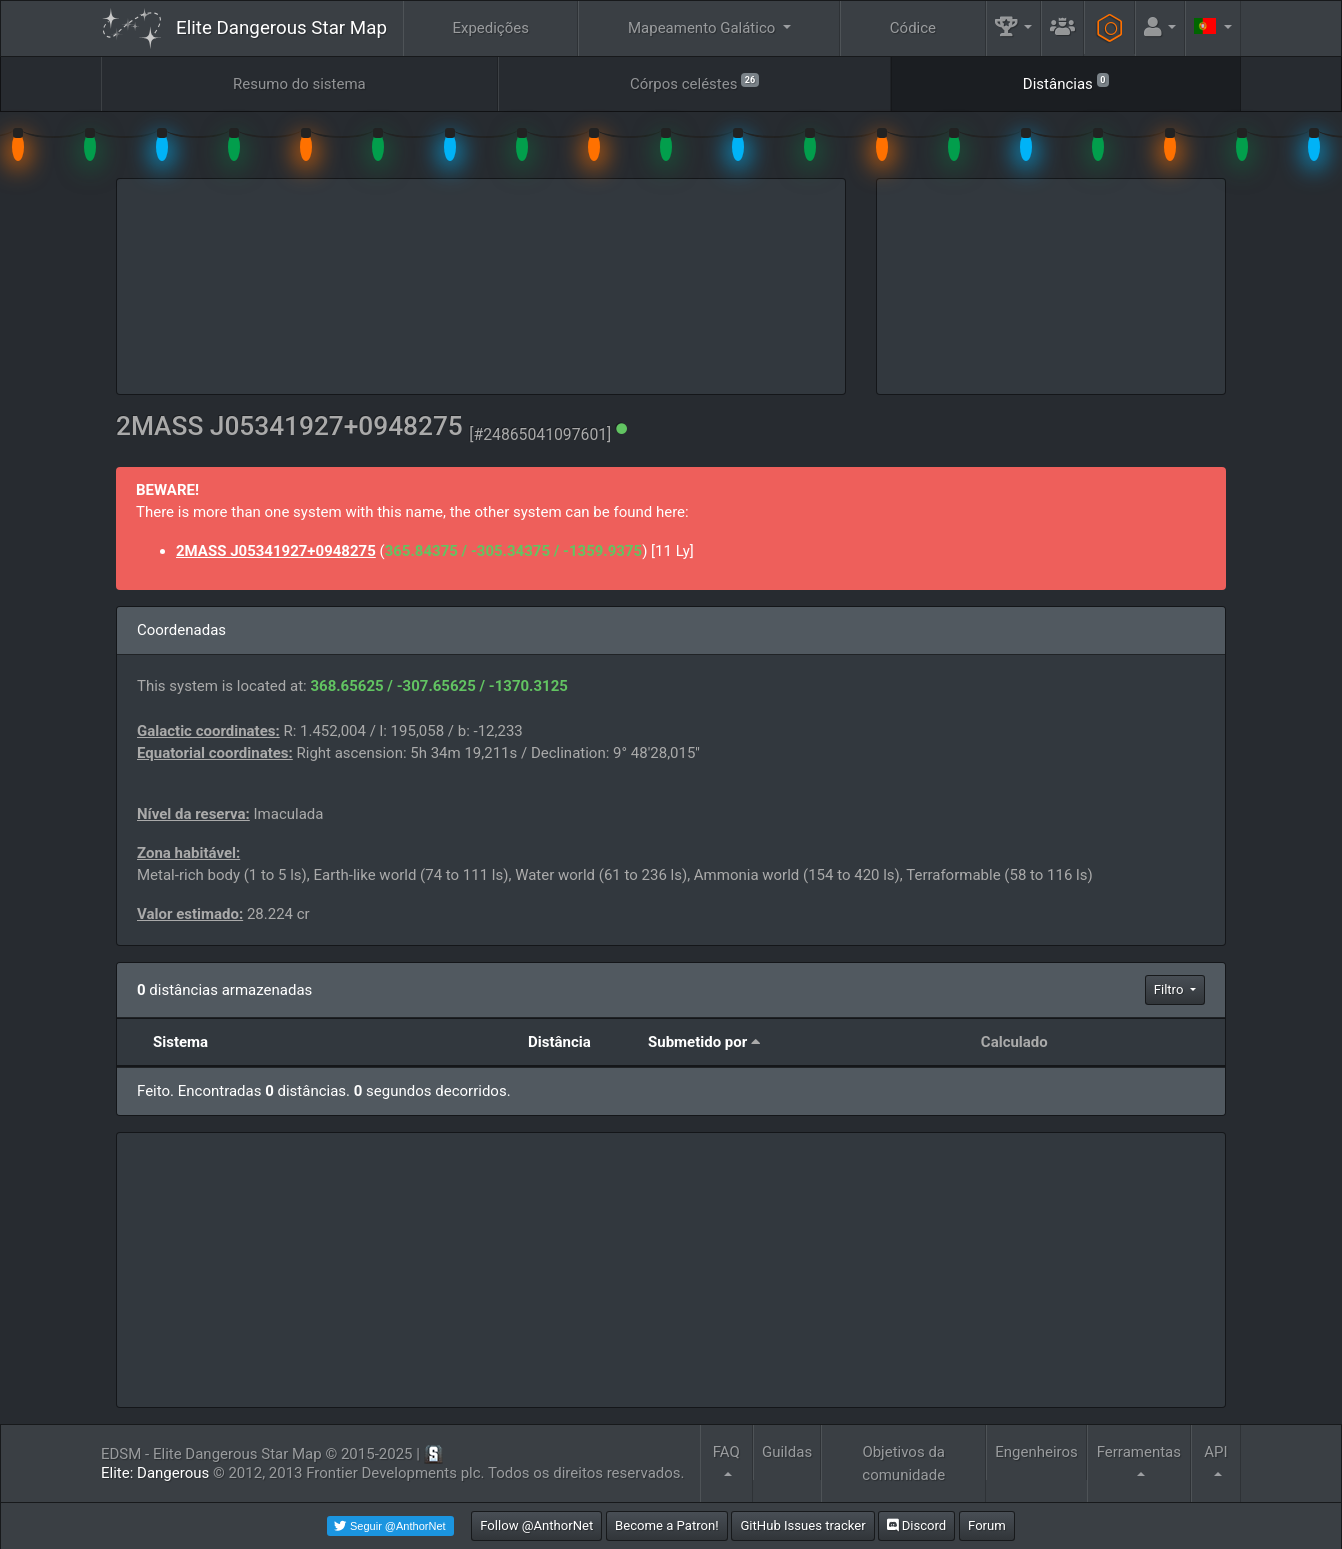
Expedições (490, 28)
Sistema (180, 1042)
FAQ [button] (726, 1452)
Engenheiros (1036, 1452)
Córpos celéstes (694, 82)
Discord (916, 1525)
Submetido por (697, 1042)
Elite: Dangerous (155, 1473)
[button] (1014, 28)
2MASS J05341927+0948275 (276, 551)
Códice (913, 28)
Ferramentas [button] (1139, 1452)
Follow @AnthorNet (536, 1525)
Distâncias (1066, 82)
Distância (559, 1042)
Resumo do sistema (299, 84)
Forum (987, 1525)
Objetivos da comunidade (903, 1463)
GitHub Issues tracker (802, 1525)
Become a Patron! (667, 1525)
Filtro (1170, 989)
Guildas (787, 1452)
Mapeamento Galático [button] (703, 28)
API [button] (1215, 1452)
